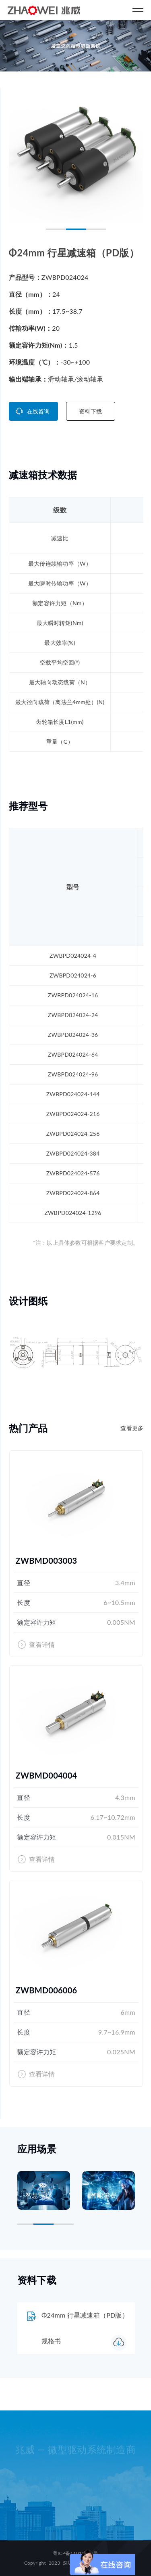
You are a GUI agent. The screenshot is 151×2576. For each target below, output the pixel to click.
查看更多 (131, 1427)
